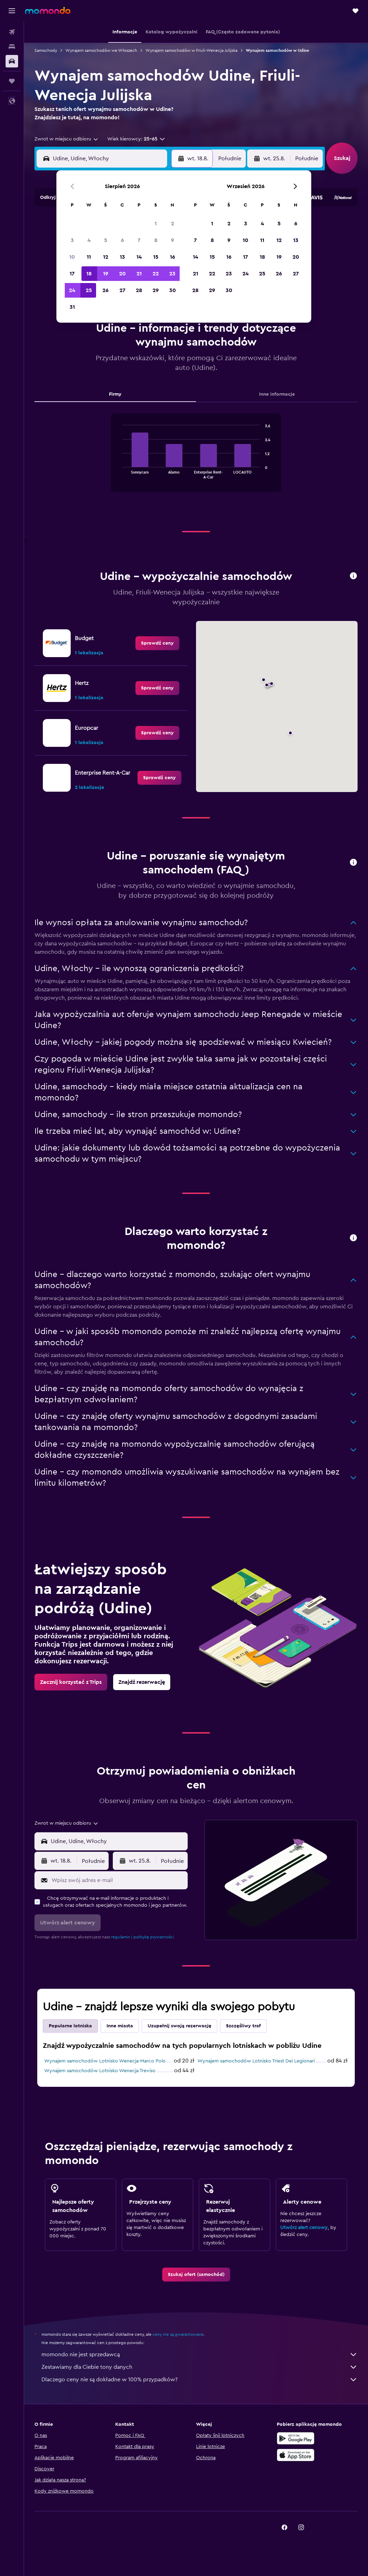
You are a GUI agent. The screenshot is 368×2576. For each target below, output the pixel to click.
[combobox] (66, 139)
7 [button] (139, 240)
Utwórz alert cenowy (304, 2227)
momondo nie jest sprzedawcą (199, 2354)
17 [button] (72, 273)
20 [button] (122, 273)
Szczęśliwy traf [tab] (243, 2026)
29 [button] (155, 290)
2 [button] (172, 223)
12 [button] (105, 257)
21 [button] (139, 273)
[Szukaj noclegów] (12, 47)
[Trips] (12, 81)
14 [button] (139, 257)
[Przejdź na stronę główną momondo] (47, 10)
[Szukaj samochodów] (12, 61)
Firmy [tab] (115, 394)
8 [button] (155, 240)
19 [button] (105, 273)
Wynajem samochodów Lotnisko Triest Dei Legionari (256, 2061)
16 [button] (172, 257)
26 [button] (105, 290)
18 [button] (89, 273)
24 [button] (72, 290)
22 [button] (155, 273)
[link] (157, 643)
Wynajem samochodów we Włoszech (101, 50)
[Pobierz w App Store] (295, 2455)
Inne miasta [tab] (120, 2026)
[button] (11, 10)
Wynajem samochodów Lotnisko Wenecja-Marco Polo (105, 2061)
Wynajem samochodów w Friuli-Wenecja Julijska (191, 50)
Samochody (45, 50)
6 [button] (122, 240)
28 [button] (139, 290)
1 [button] (156, 223)
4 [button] (89, 240)
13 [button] (122, 257)
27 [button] (122, 290)
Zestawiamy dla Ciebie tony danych (199, 2367)
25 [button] (89, 290)
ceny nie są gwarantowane (178, 2334)
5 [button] (105, 240)
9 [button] (172, 240)
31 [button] (72, 307)
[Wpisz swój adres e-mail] (117, 1880)
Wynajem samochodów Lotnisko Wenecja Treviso (100, 2070)
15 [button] (155, 257)
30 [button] (172, 290)
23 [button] (172, 273)
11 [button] (89, 257)
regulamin (120, 1937)
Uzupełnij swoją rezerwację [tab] (179, 2026)
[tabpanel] (196, 459)
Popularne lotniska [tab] (70, 2026)
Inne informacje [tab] (277, 394)
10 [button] (72, 257)
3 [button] (72, 240)
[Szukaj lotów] (12, 32)
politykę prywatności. (154, 1937)
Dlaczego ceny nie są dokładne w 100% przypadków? (199, 2379)
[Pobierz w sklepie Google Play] (295, 2438)
